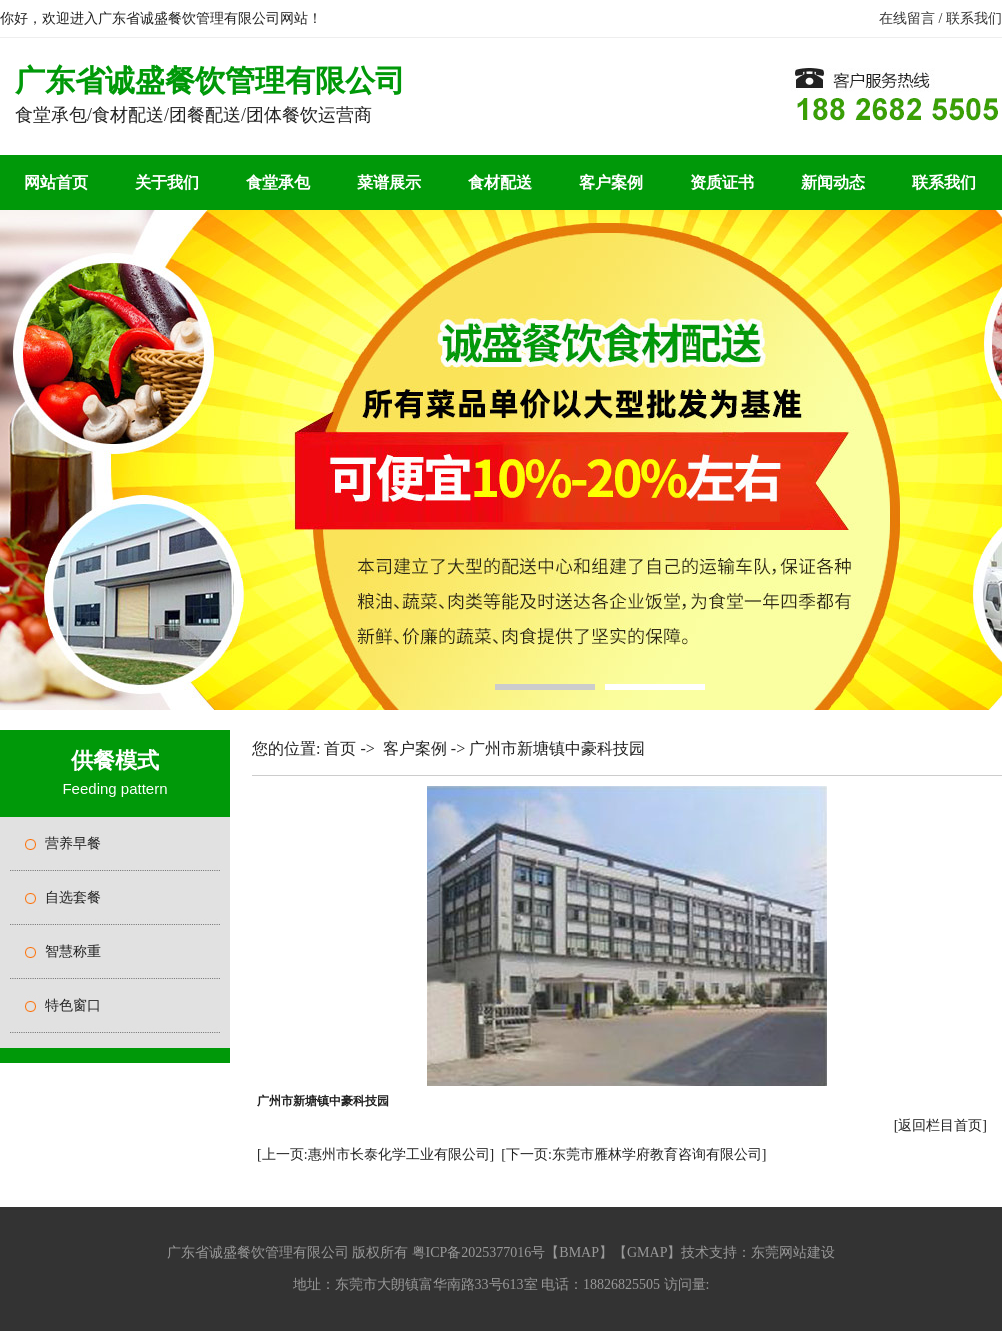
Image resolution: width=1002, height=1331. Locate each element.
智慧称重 (73, 951)
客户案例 (611, 182)
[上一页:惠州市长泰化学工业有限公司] (375, 1154)
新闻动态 (833, 182)
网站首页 (56, 182)
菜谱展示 (389, 182)
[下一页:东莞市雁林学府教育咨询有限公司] (633, 1154)
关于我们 (167, 182)
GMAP (647, 1252)
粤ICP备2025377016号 (479, 1252)
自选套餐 (73, 897)
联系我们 (974, 18)
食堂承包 (278, 182)
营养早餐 (73, 843)
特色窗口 (73, 1005)
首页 (340, 748)
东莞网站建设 (793, 1252)
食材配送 (500, 182)
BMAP (579, 1252)
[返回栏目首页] (940, 1125)
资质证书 (722, 182)
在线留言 (907, 18)
